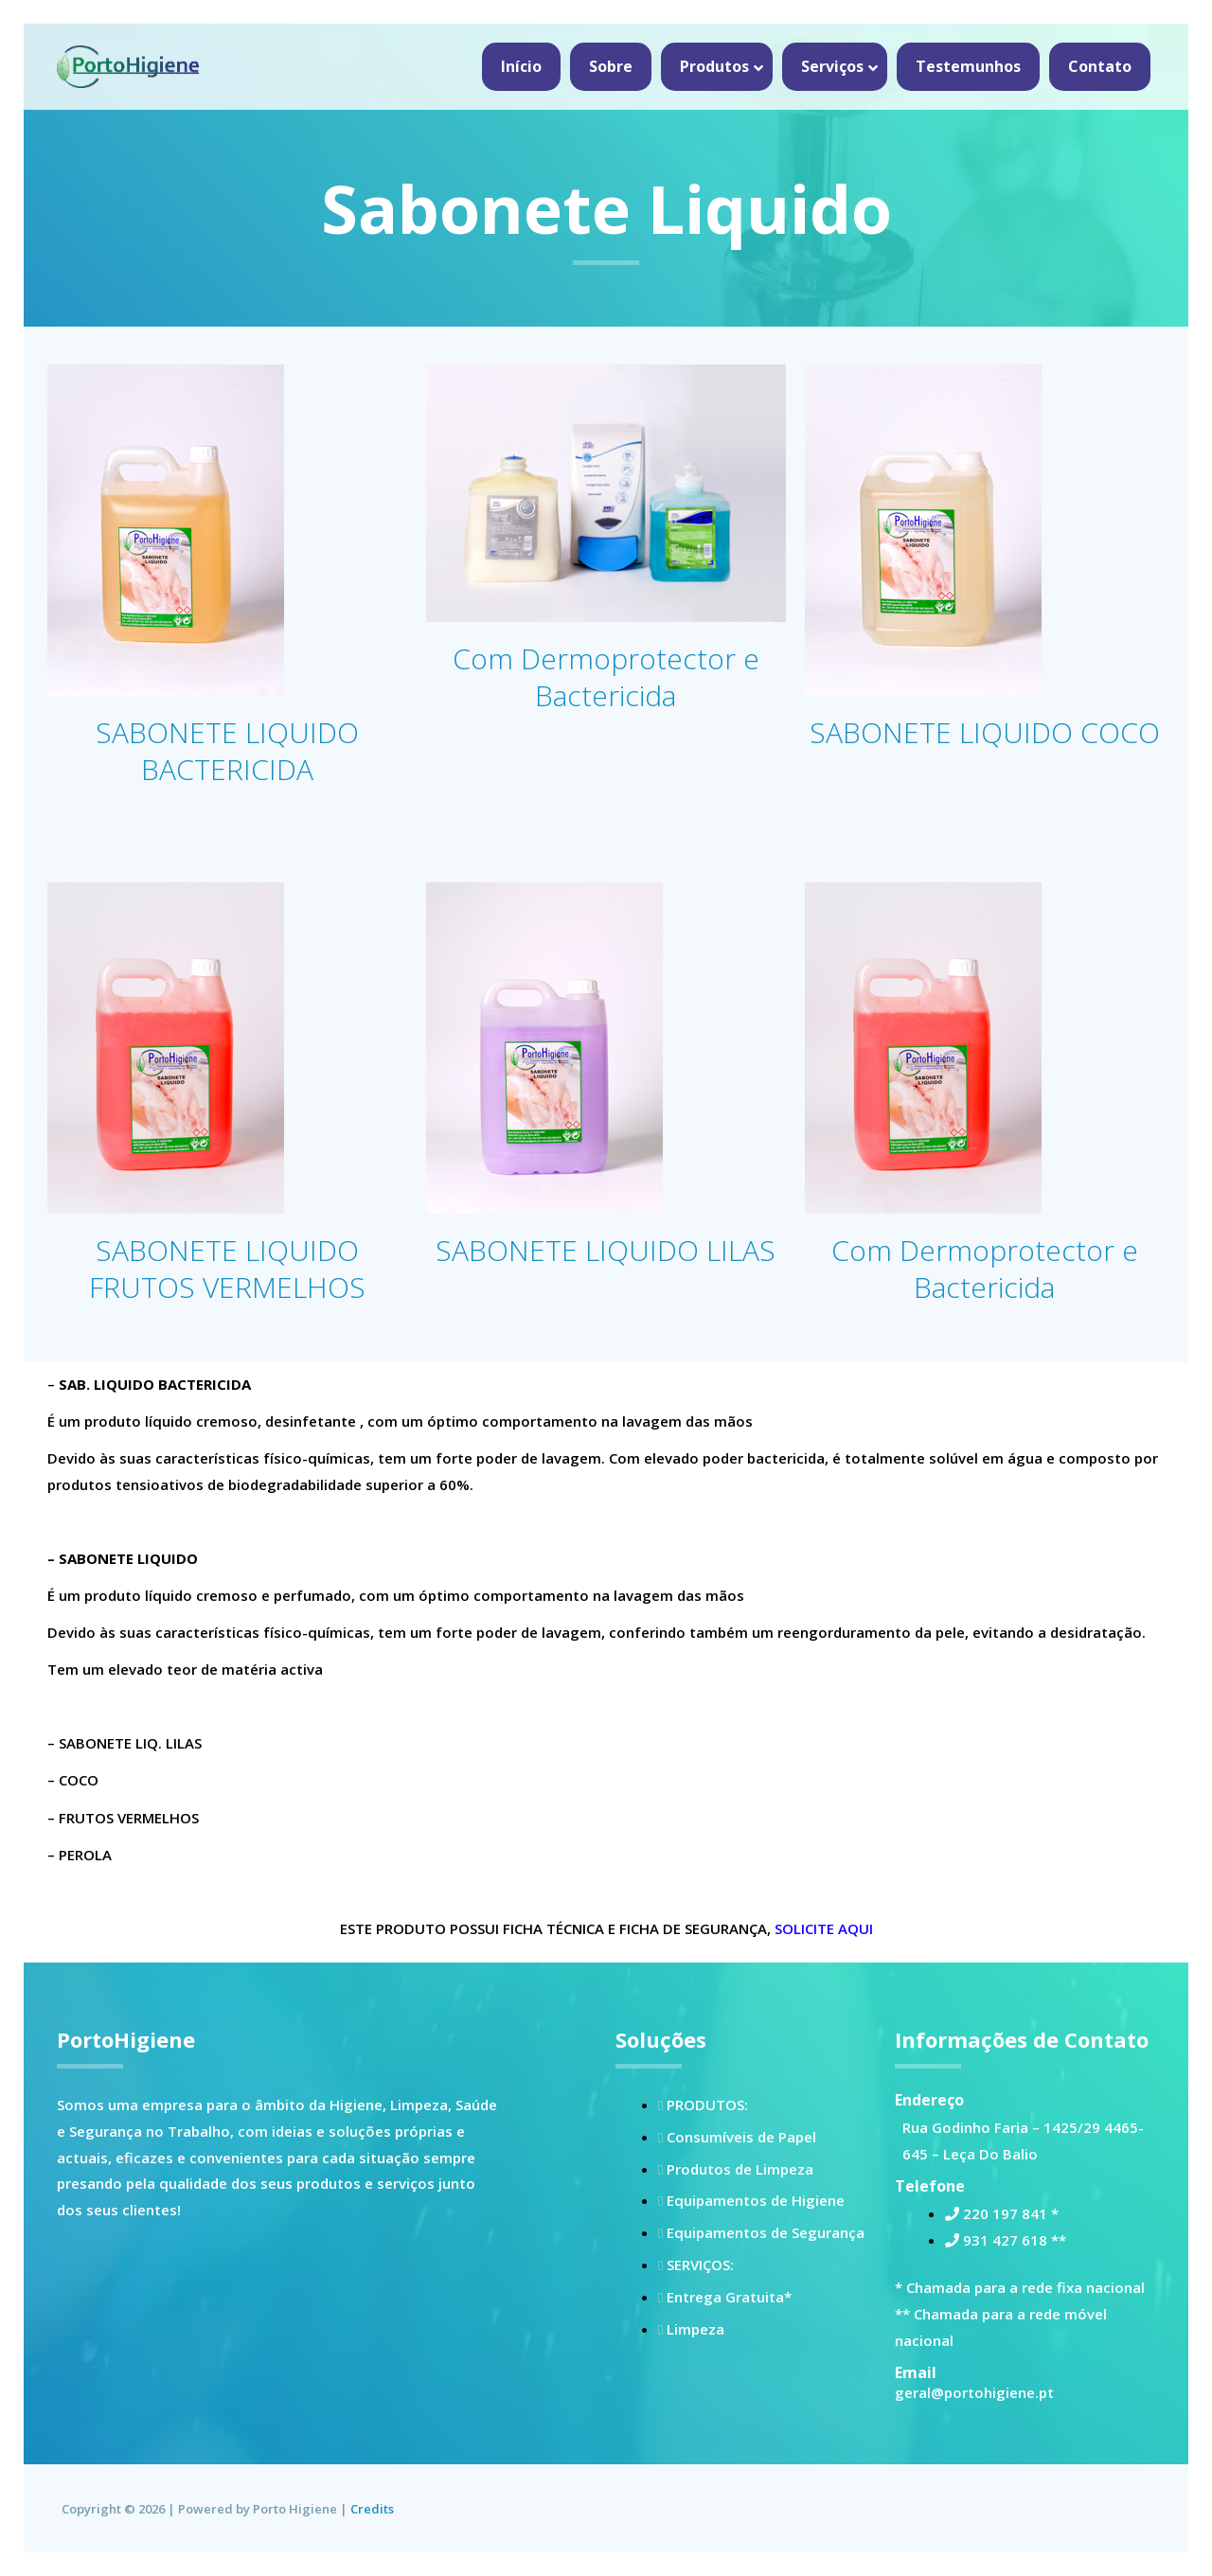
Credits (372, 2508)
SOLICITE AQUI (824, 1928)
